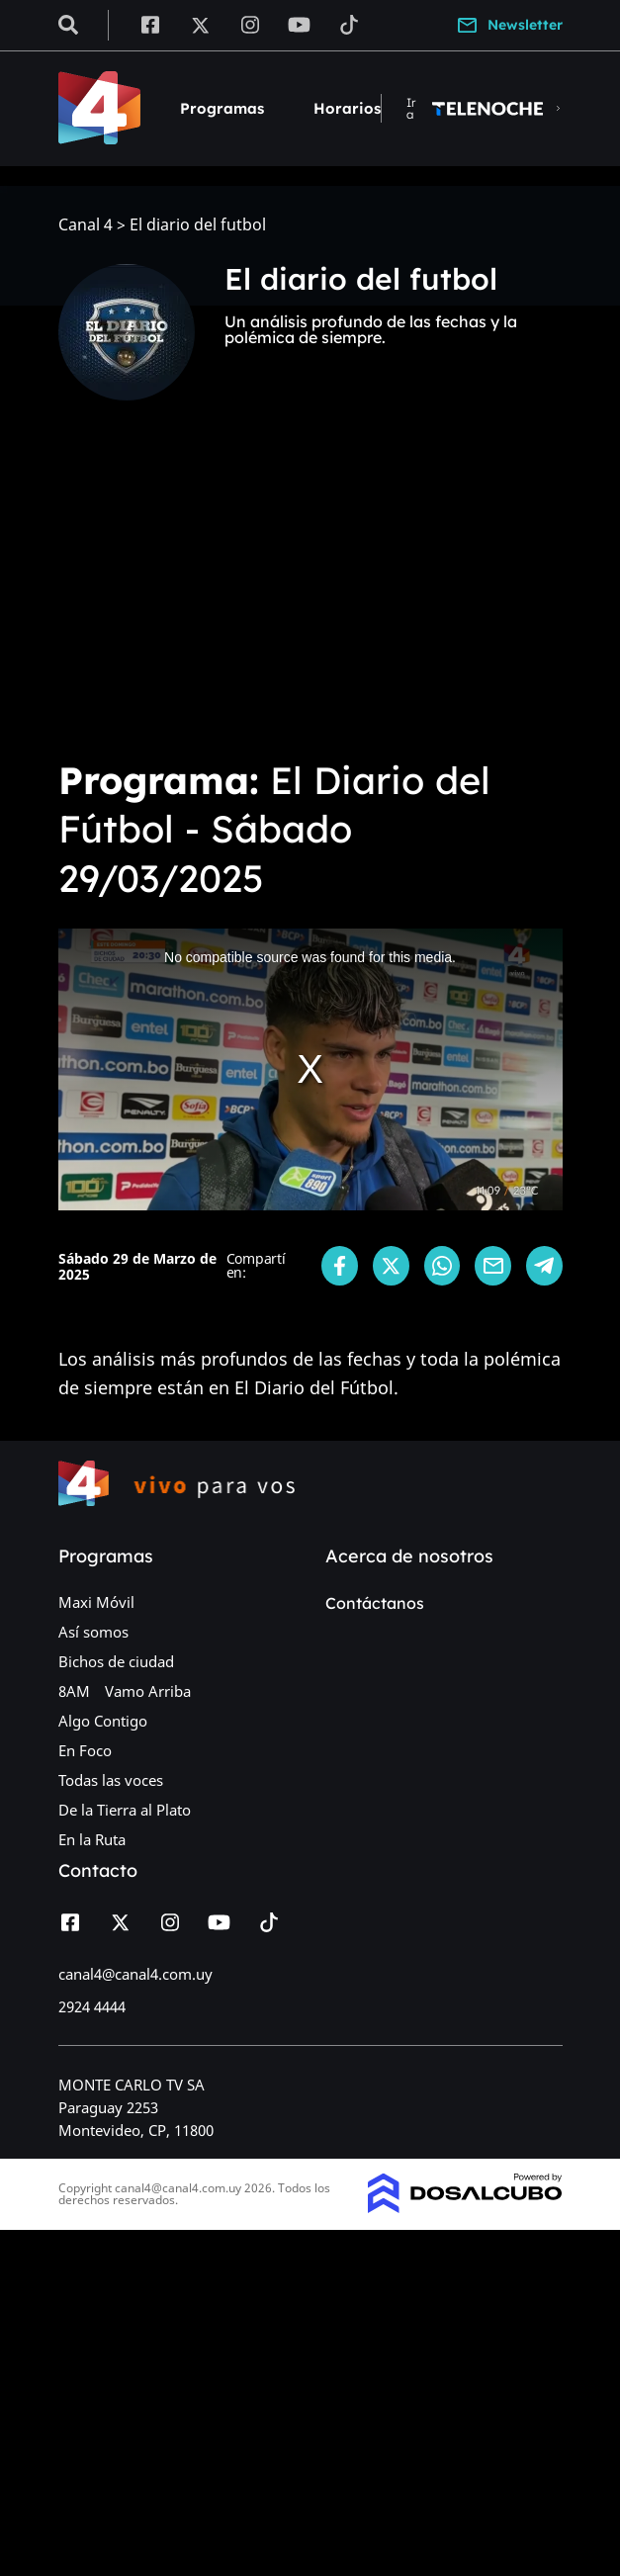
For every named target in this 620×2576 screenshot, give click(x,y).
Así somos (93, 1632)
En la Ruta (92, 1839)
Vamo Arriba (148, 1691)
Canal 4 (85, 225)
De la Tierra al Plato (124, 1810)
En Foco (85, 1750)
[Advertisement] (310, 593)
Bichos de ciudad (116, 1661)
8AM (74, 1691)
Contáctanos (374, 1603)
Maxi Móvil (96, 1602)
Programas (222, 108)
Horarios (347, 108)
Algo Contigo (102, 1721)
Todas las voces (110, 1780)
